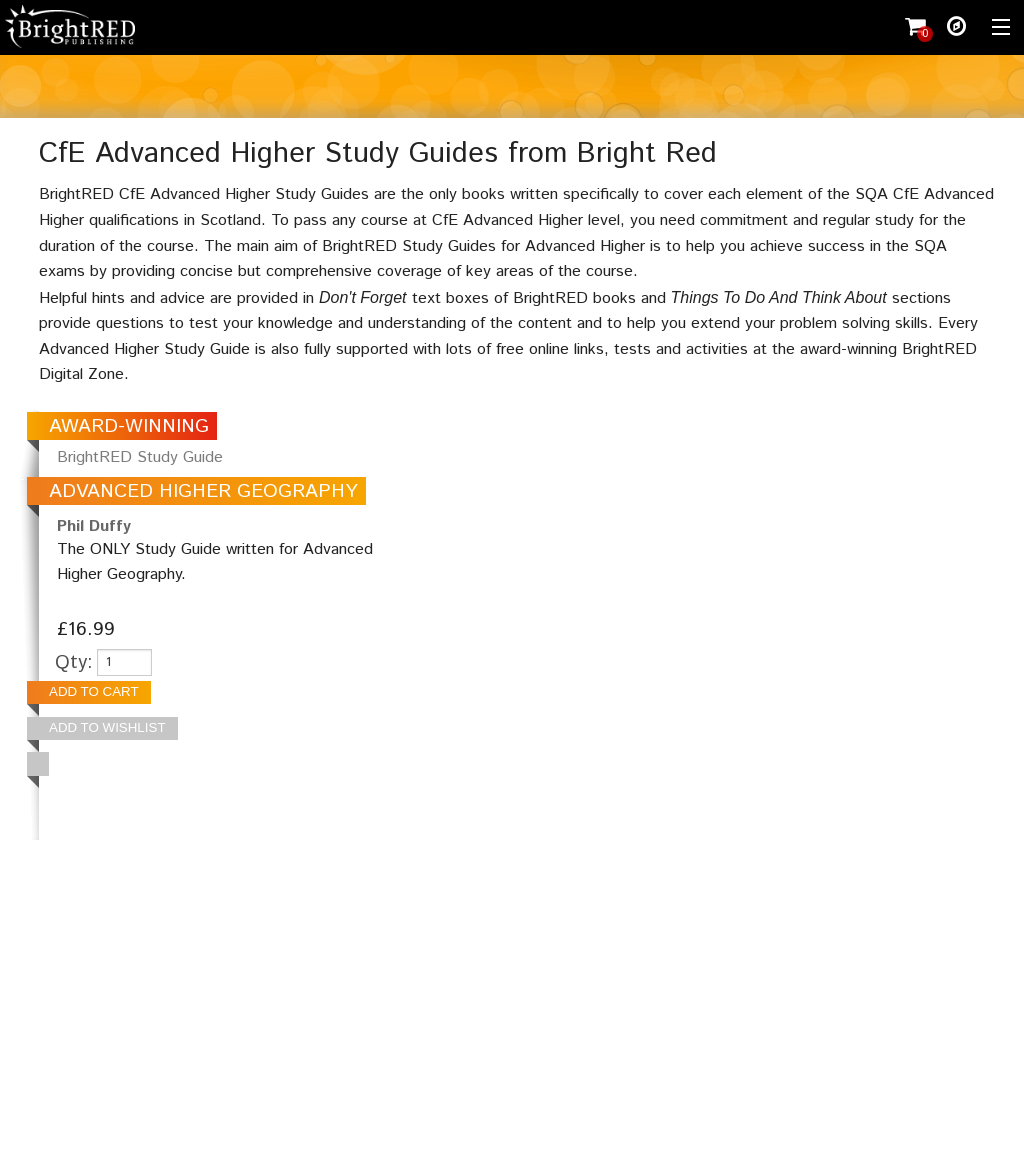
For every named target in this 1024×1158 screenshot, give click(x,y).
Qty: (74, 662)
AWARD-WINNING (129, 426)
